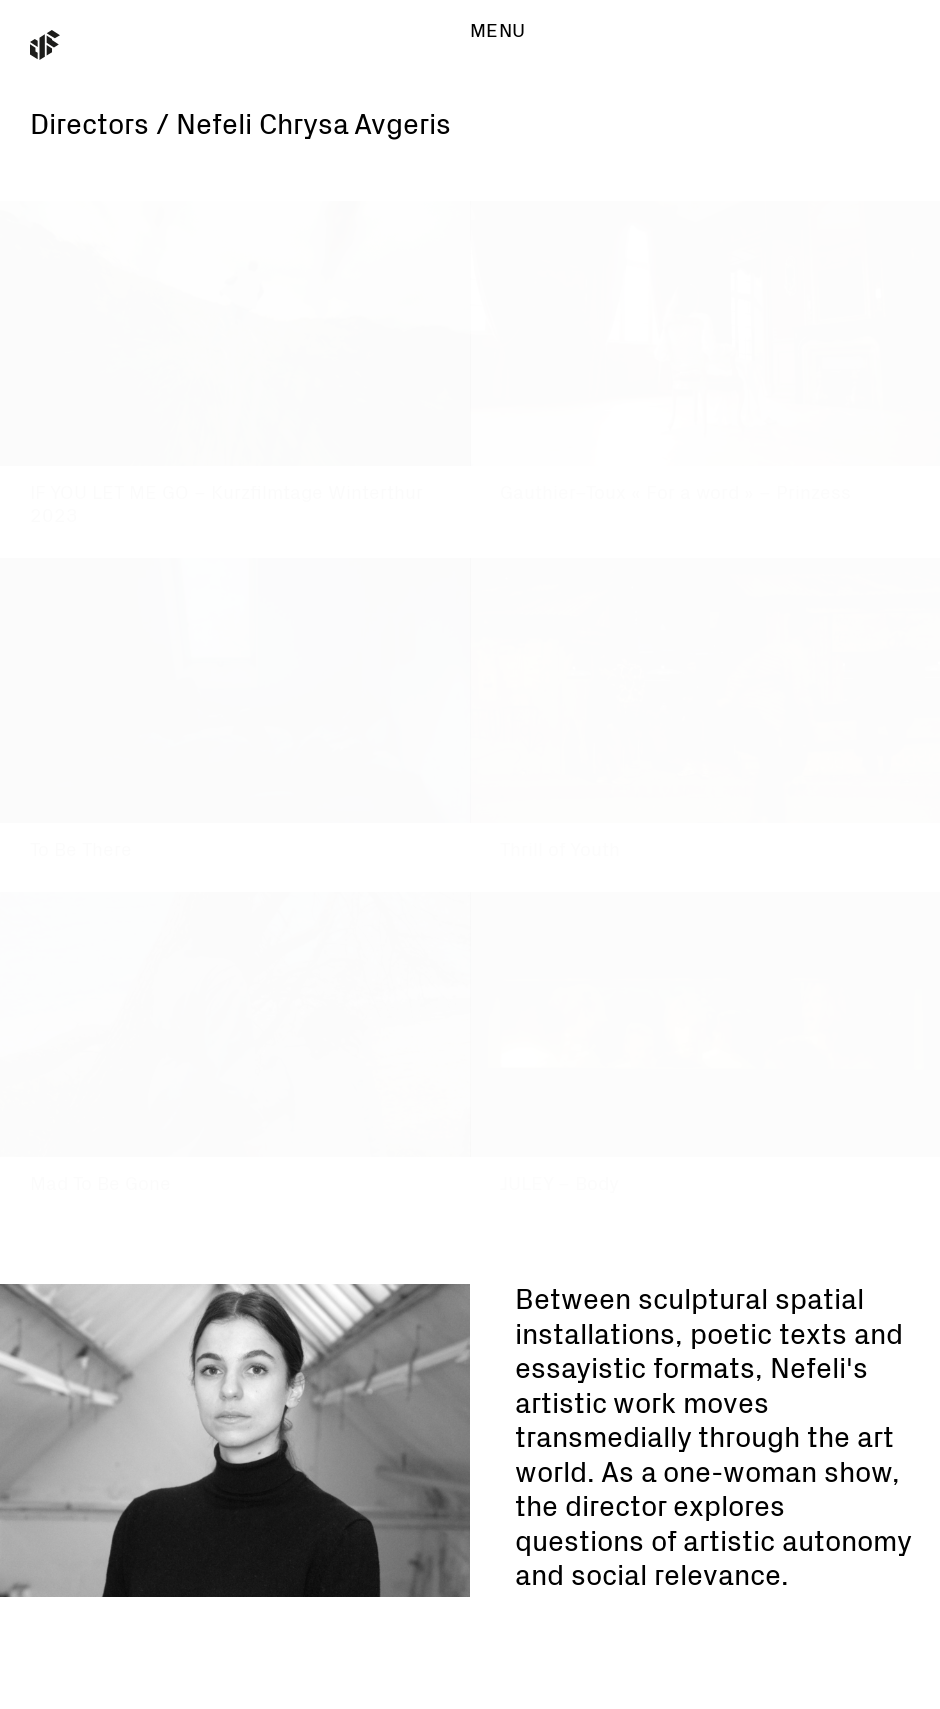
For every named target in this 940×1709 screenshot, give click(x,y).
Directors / (99, 125)
